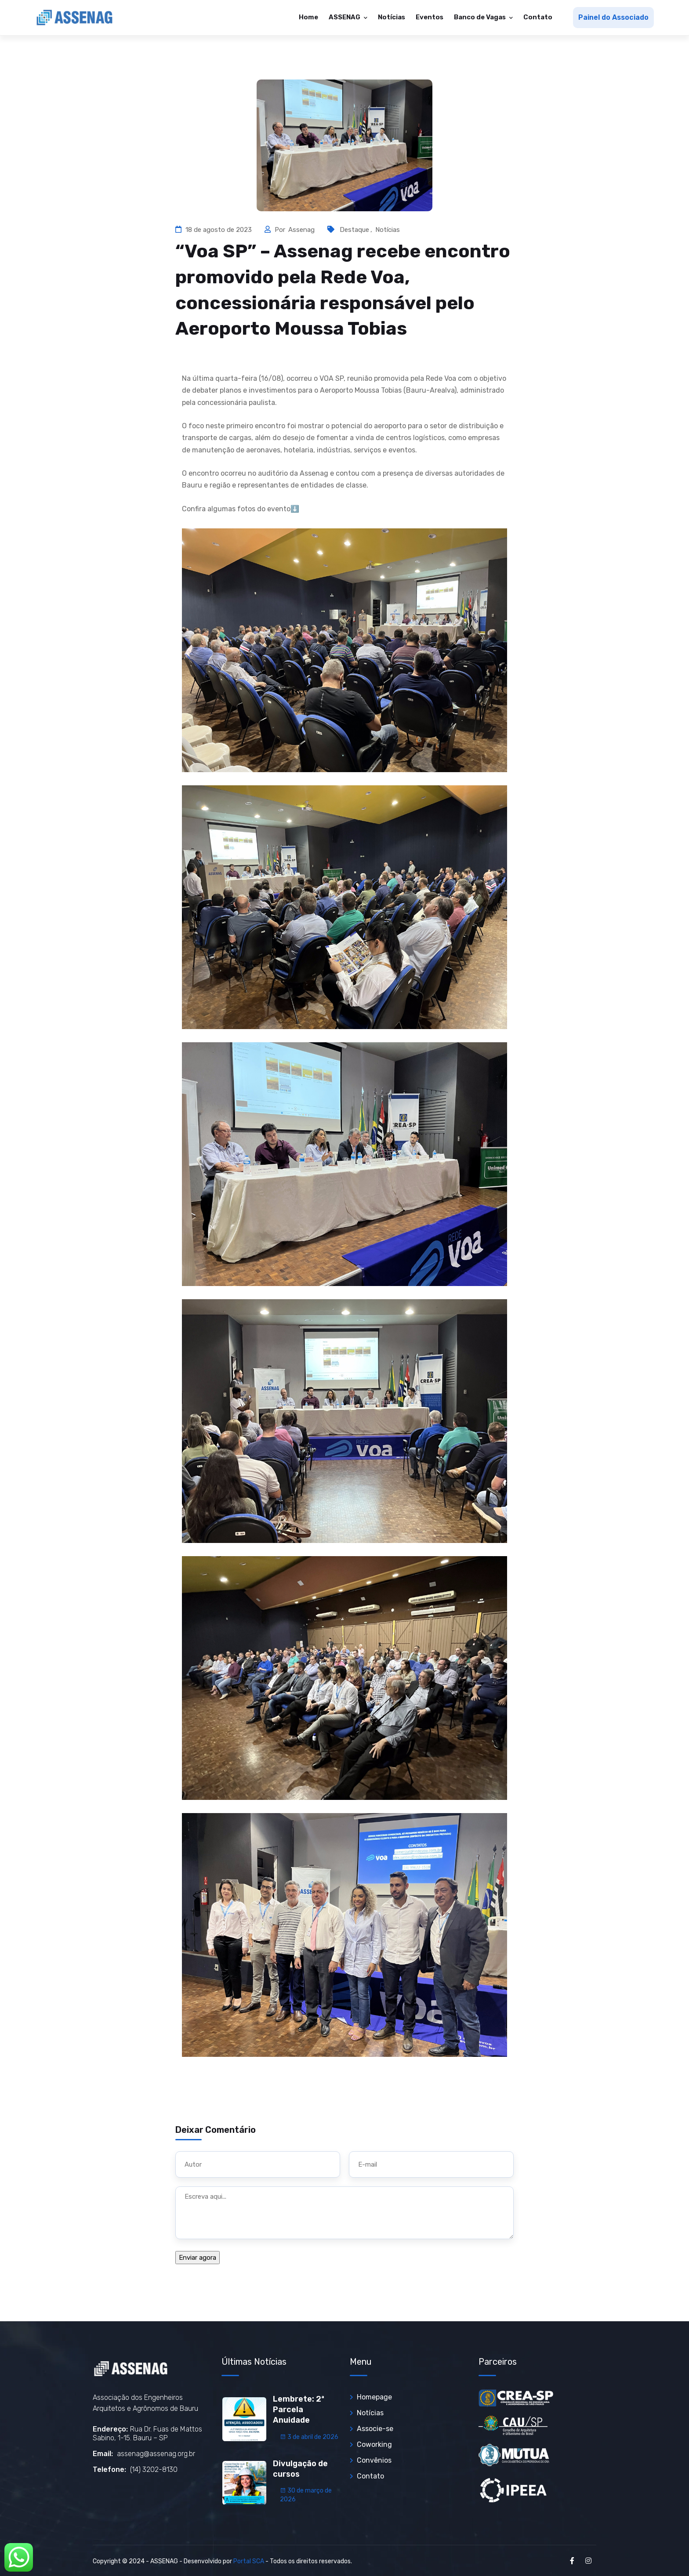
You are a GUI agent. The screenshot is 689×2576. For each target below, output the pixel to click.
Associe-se (375, 2428)
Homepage (374, 2397)
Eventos (429, 17)
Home (308, 17)
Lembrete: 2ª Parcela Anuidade (298, 2409)
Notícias (391, 17)
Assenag (302, 230)
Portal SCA (248, 2561)
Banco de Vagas (480, 17)
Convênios (374, 2460)
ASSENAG (345, 17)
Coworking (374, 2444)
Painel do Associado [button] (613, 17)
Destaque (354, 230)
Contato (537, 17)
